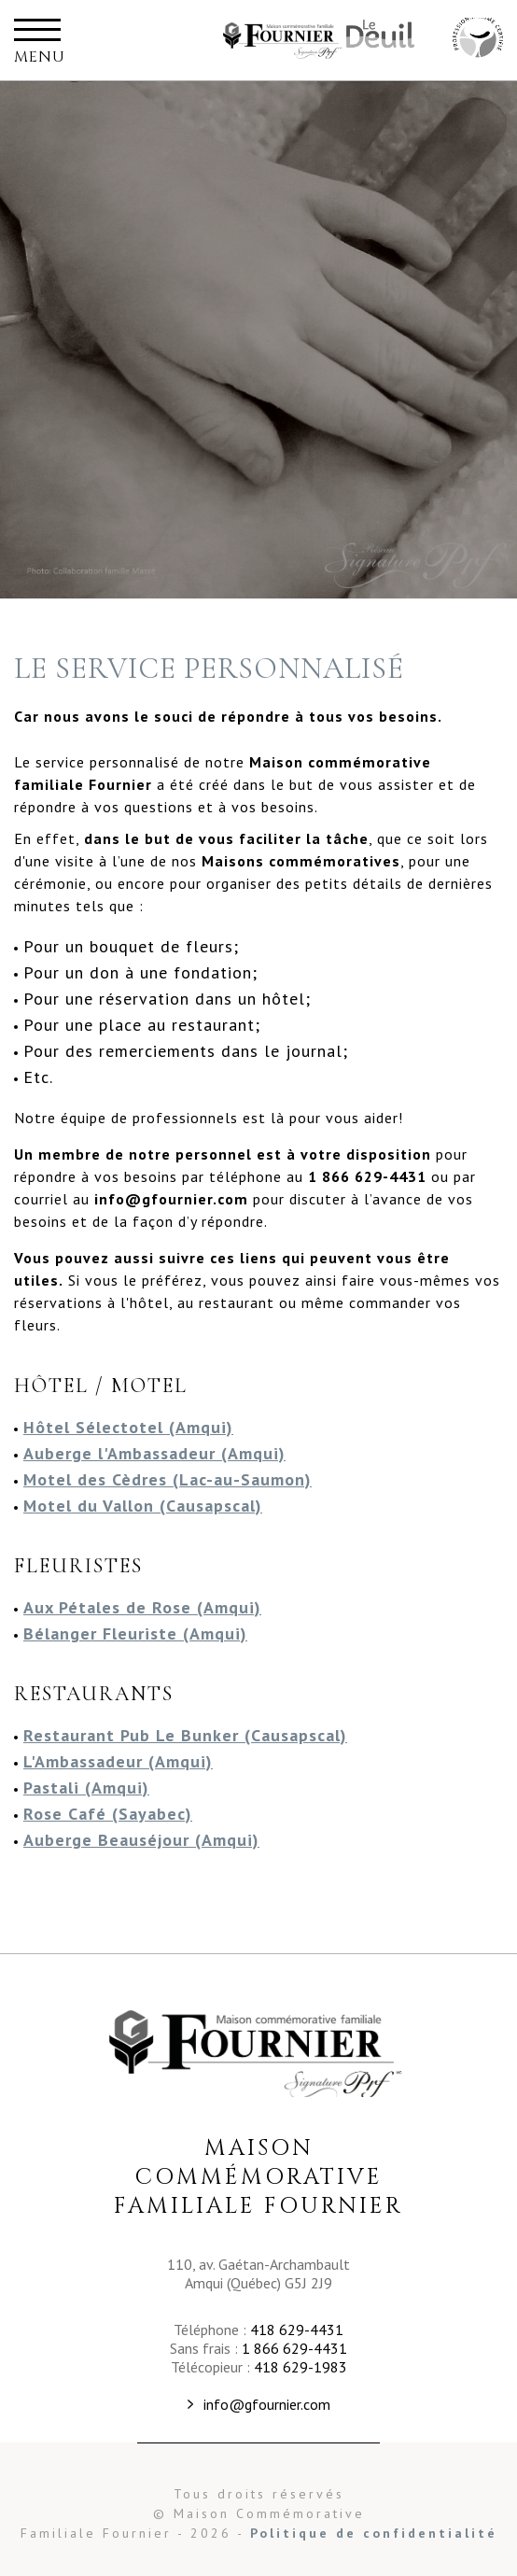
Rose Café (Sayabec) (107, 1813)
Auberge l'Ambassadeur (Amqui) (154, 1453)
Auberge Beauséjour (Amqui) (141, 1840)
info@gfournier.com (266, 2404)
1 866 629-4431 (294, 2348)
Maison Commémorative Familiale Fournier (283, 40)
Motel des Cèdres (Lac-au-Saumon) (167, 1479)
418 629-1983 (300, 2367)
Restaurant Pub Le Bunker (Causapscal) (185, 1735)
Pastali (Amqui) (86, 1787)
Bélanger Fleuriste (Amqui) (135, 1633)
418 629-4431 (296, 2329)
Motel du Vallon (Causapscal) (142, 1505)
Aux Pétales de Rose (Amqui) (142, 1607)
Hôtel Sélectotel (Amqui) (128, 1427)
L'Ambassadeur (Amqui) (118, 1761)
